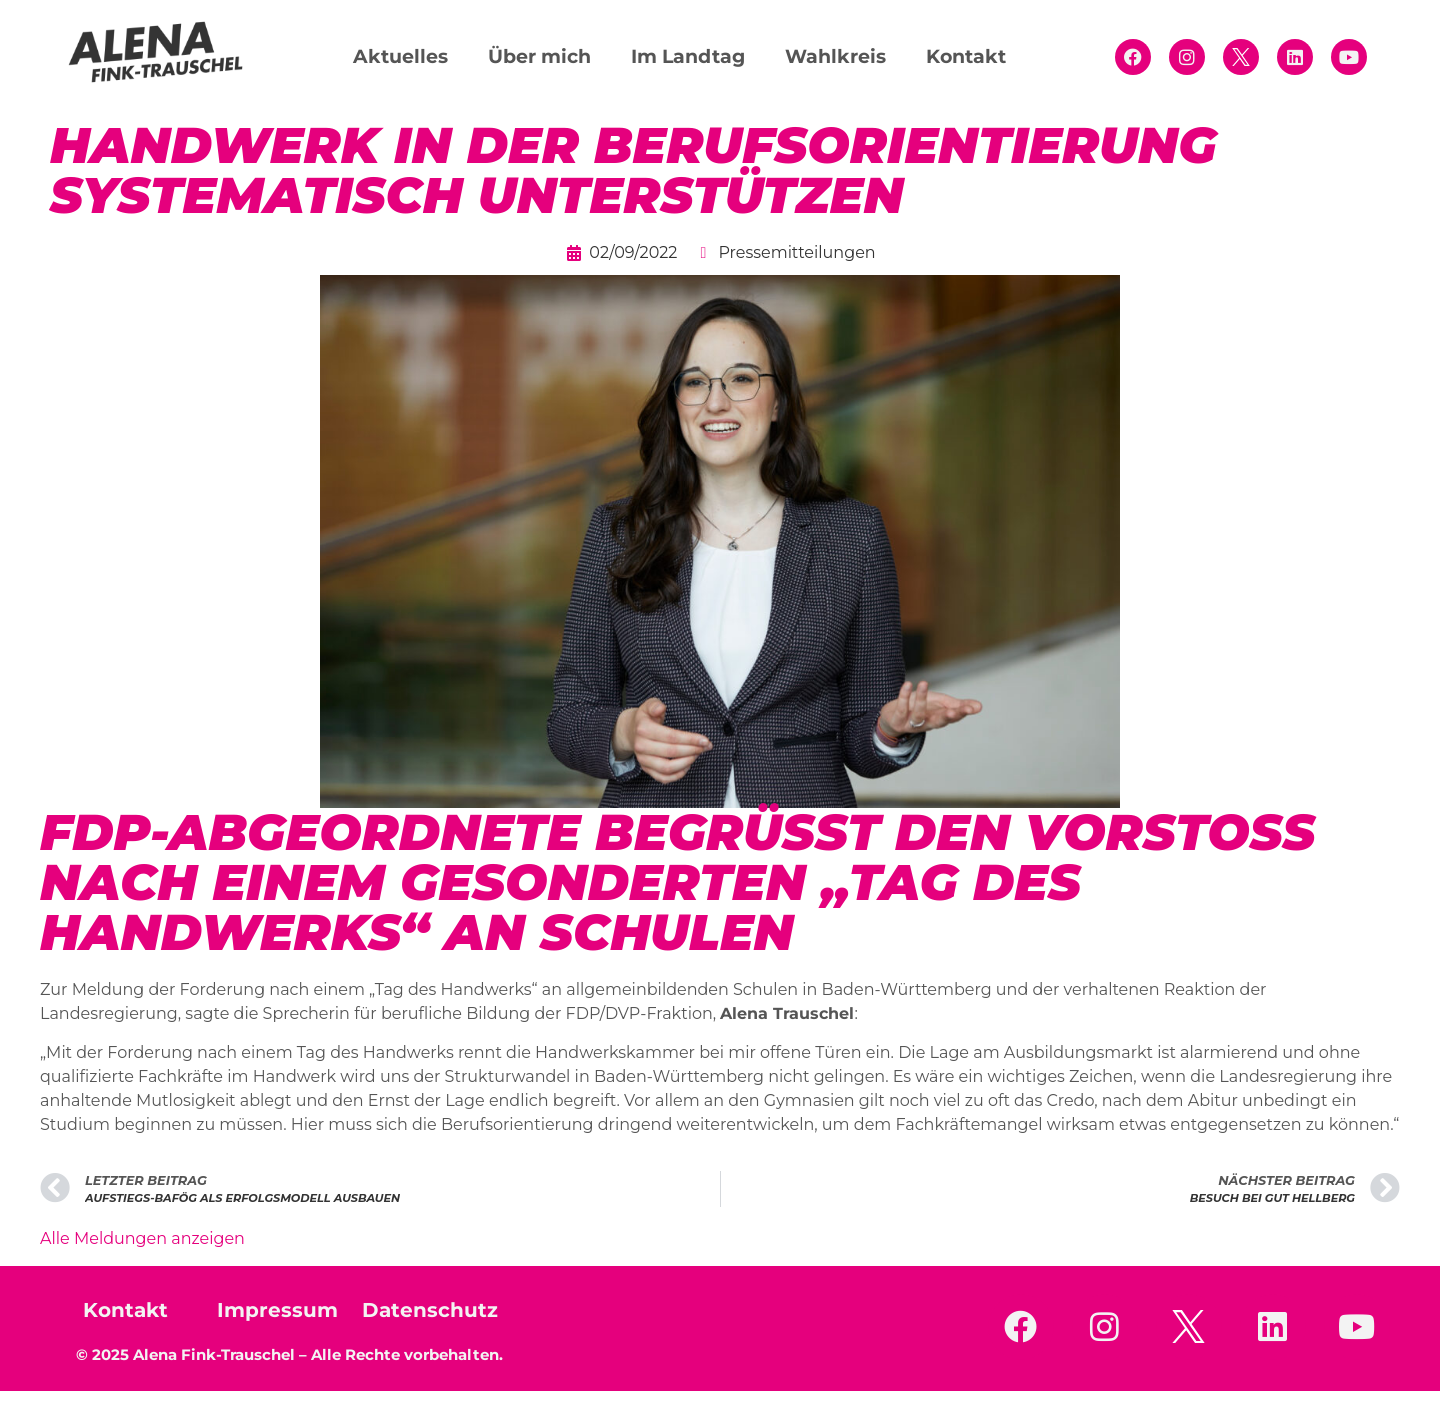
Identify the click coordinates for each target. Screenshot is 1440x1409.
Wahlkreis (835, 56)
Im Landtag (688, 56)
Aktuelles (400, 56)
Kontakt (966, 56)
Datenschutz (430, 1310)
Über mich (539, 56)
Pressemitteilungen (796, 252)
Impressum (277, 1310)
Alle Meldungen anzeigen (142, 1238)
